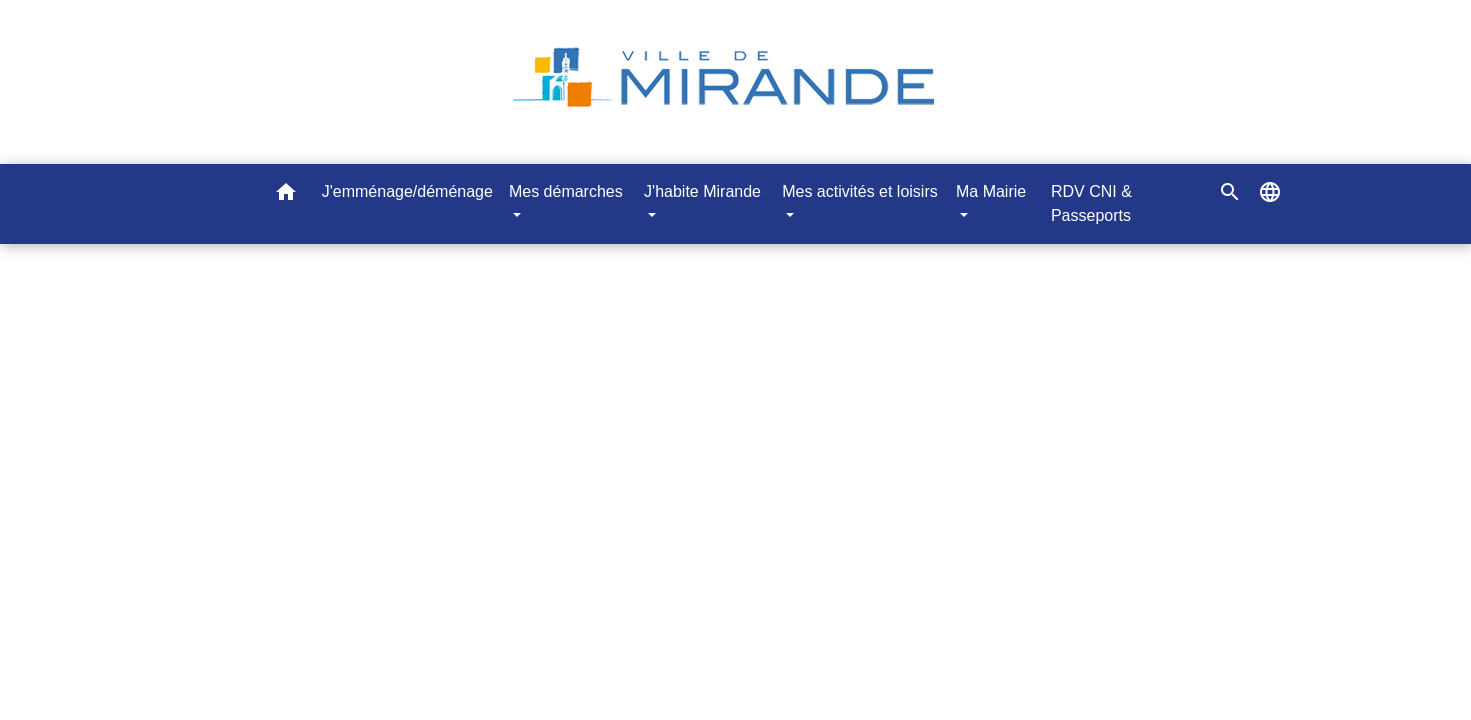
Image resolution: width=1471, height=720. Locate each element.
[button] (286, 195)
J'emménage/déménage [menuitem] (407, 191)
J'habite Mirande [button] (702, 191)
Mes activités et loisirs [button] (860, 191)
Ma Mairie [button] (991, 191)
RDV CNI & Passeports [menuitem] (1091, 203)
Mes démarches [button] (566, 191)
